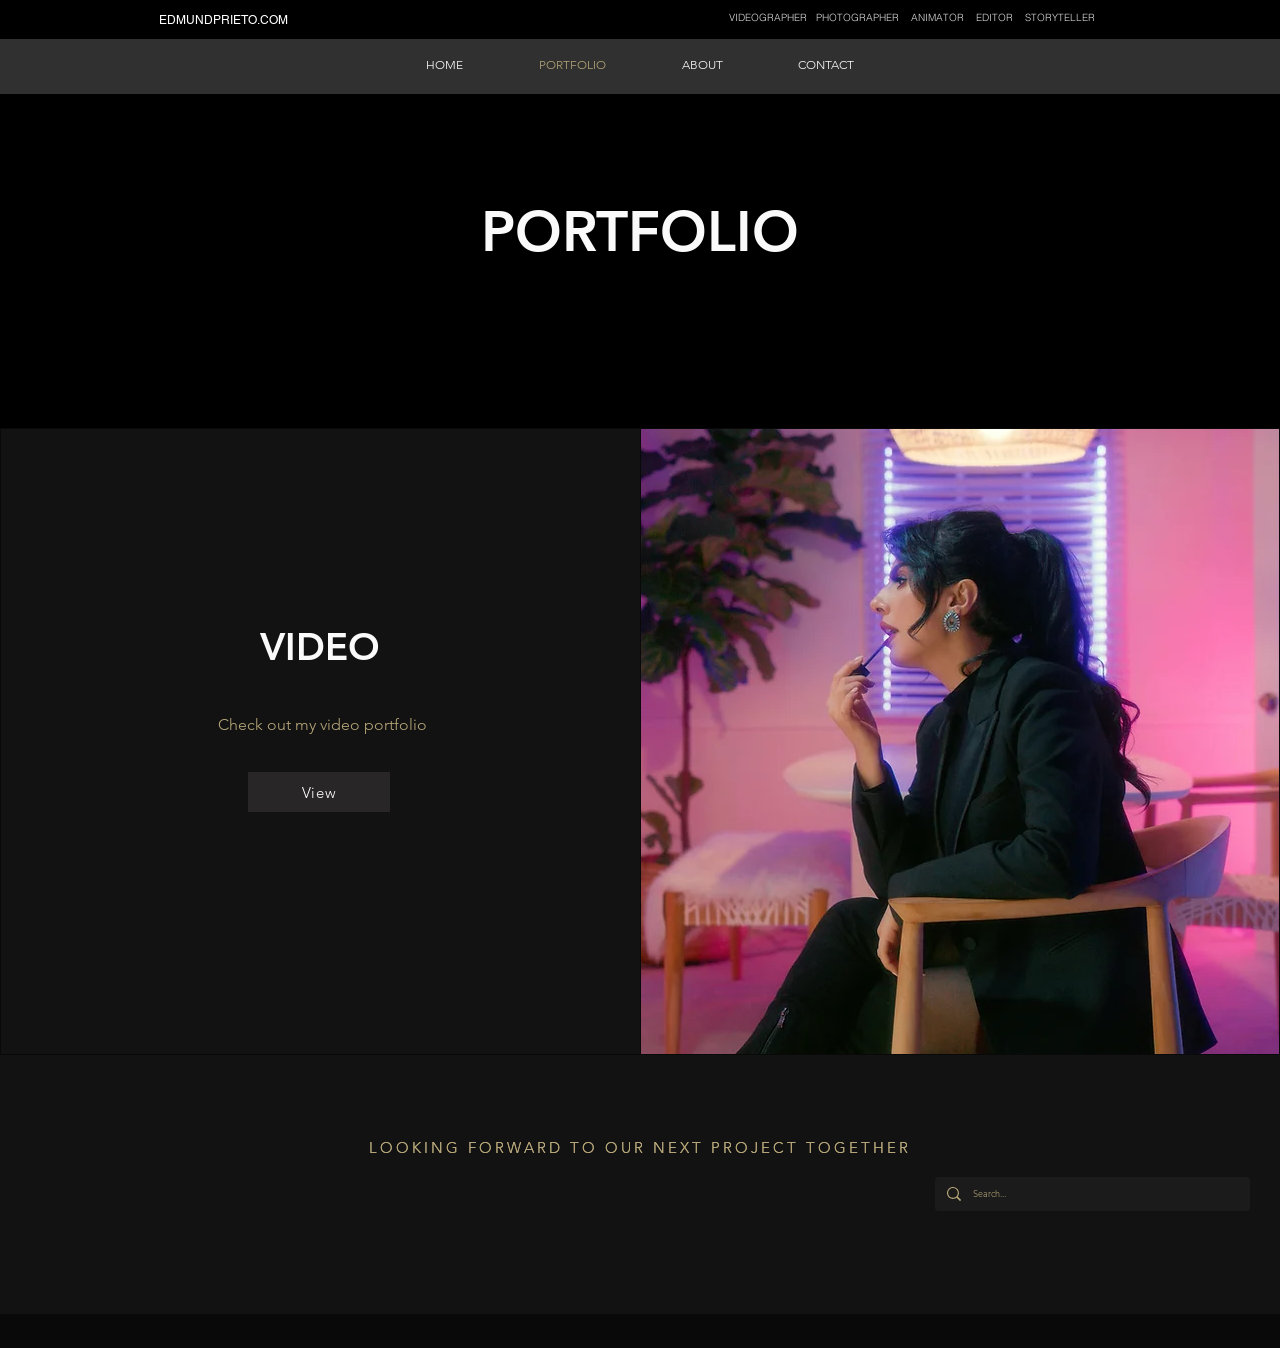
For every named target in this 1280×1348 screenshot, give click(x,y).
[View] (319, 792)
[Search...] (1090, 1194)
